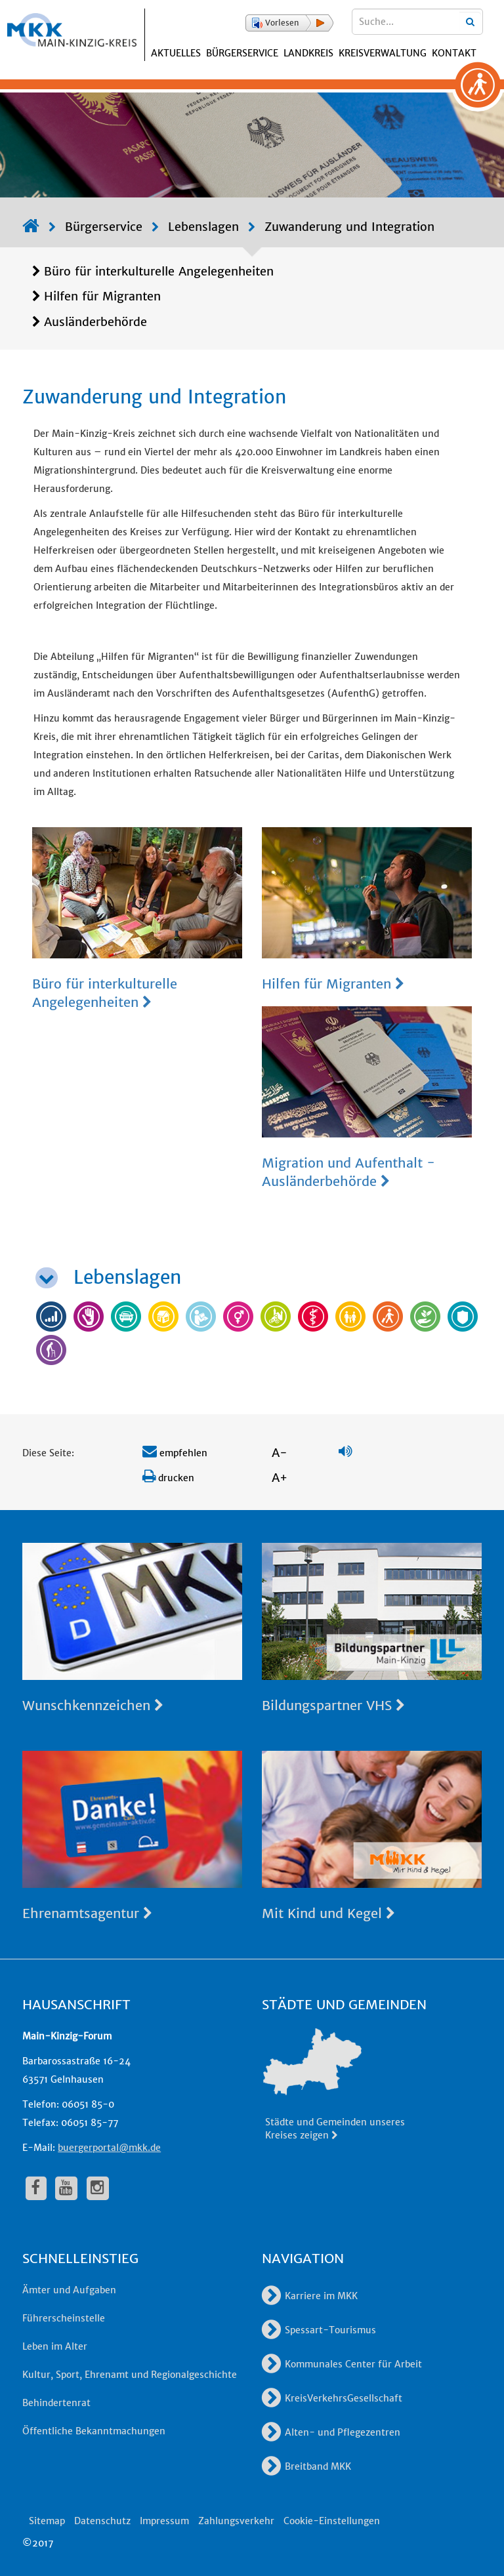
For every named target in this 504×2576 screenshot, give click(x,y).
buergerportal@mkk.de (109, 2148)
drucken (168, 1478)
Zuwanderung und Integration (349, 226)
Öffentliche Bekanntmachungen (93, 2431)
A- (279, 1452)
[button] (289, 22)
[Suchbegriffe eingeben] (417, 22)
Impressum (164, 2521)
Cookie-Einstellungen (332, 2521)
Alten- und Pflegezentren (331, 2432)
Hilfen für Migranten (102, 296)
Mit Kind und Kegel (328, 1913)
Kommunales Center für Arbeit (342, 2364)
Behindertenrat (56, 2403)
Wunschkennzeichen (92, 1705)
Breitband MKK (306, 2466)
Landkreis (308, 53)
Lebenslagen (203, 226)
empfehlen (174, 1453)
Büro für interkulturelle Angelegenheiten (159, 271)
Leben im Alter (54, 2346)
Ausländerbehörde (95, 321)
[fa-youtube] (66, 2188)
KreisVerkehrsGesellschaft (332, 2398)
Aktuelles (176, 53)
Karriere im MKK (310, 2296)
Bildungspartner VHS (333, 1705)
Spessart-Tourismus (319, 2330)
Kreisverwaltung (383, 53)
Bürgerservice (242, 53)
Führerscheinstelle (63, 2318)
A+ (279, 1477)
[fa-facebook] (36, 2188)
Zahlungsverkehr (236, 2521)
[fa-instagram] (98, 2188)
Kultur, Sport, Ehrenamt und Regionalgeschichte (129, 2375)
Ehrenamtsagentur (87, 1913)
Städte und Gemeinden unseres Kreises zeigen (335, 2128)
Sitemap (47, 2521)
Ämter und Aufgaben (69, 2290)
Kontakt (454, 53)
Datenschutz (102, 2521)
